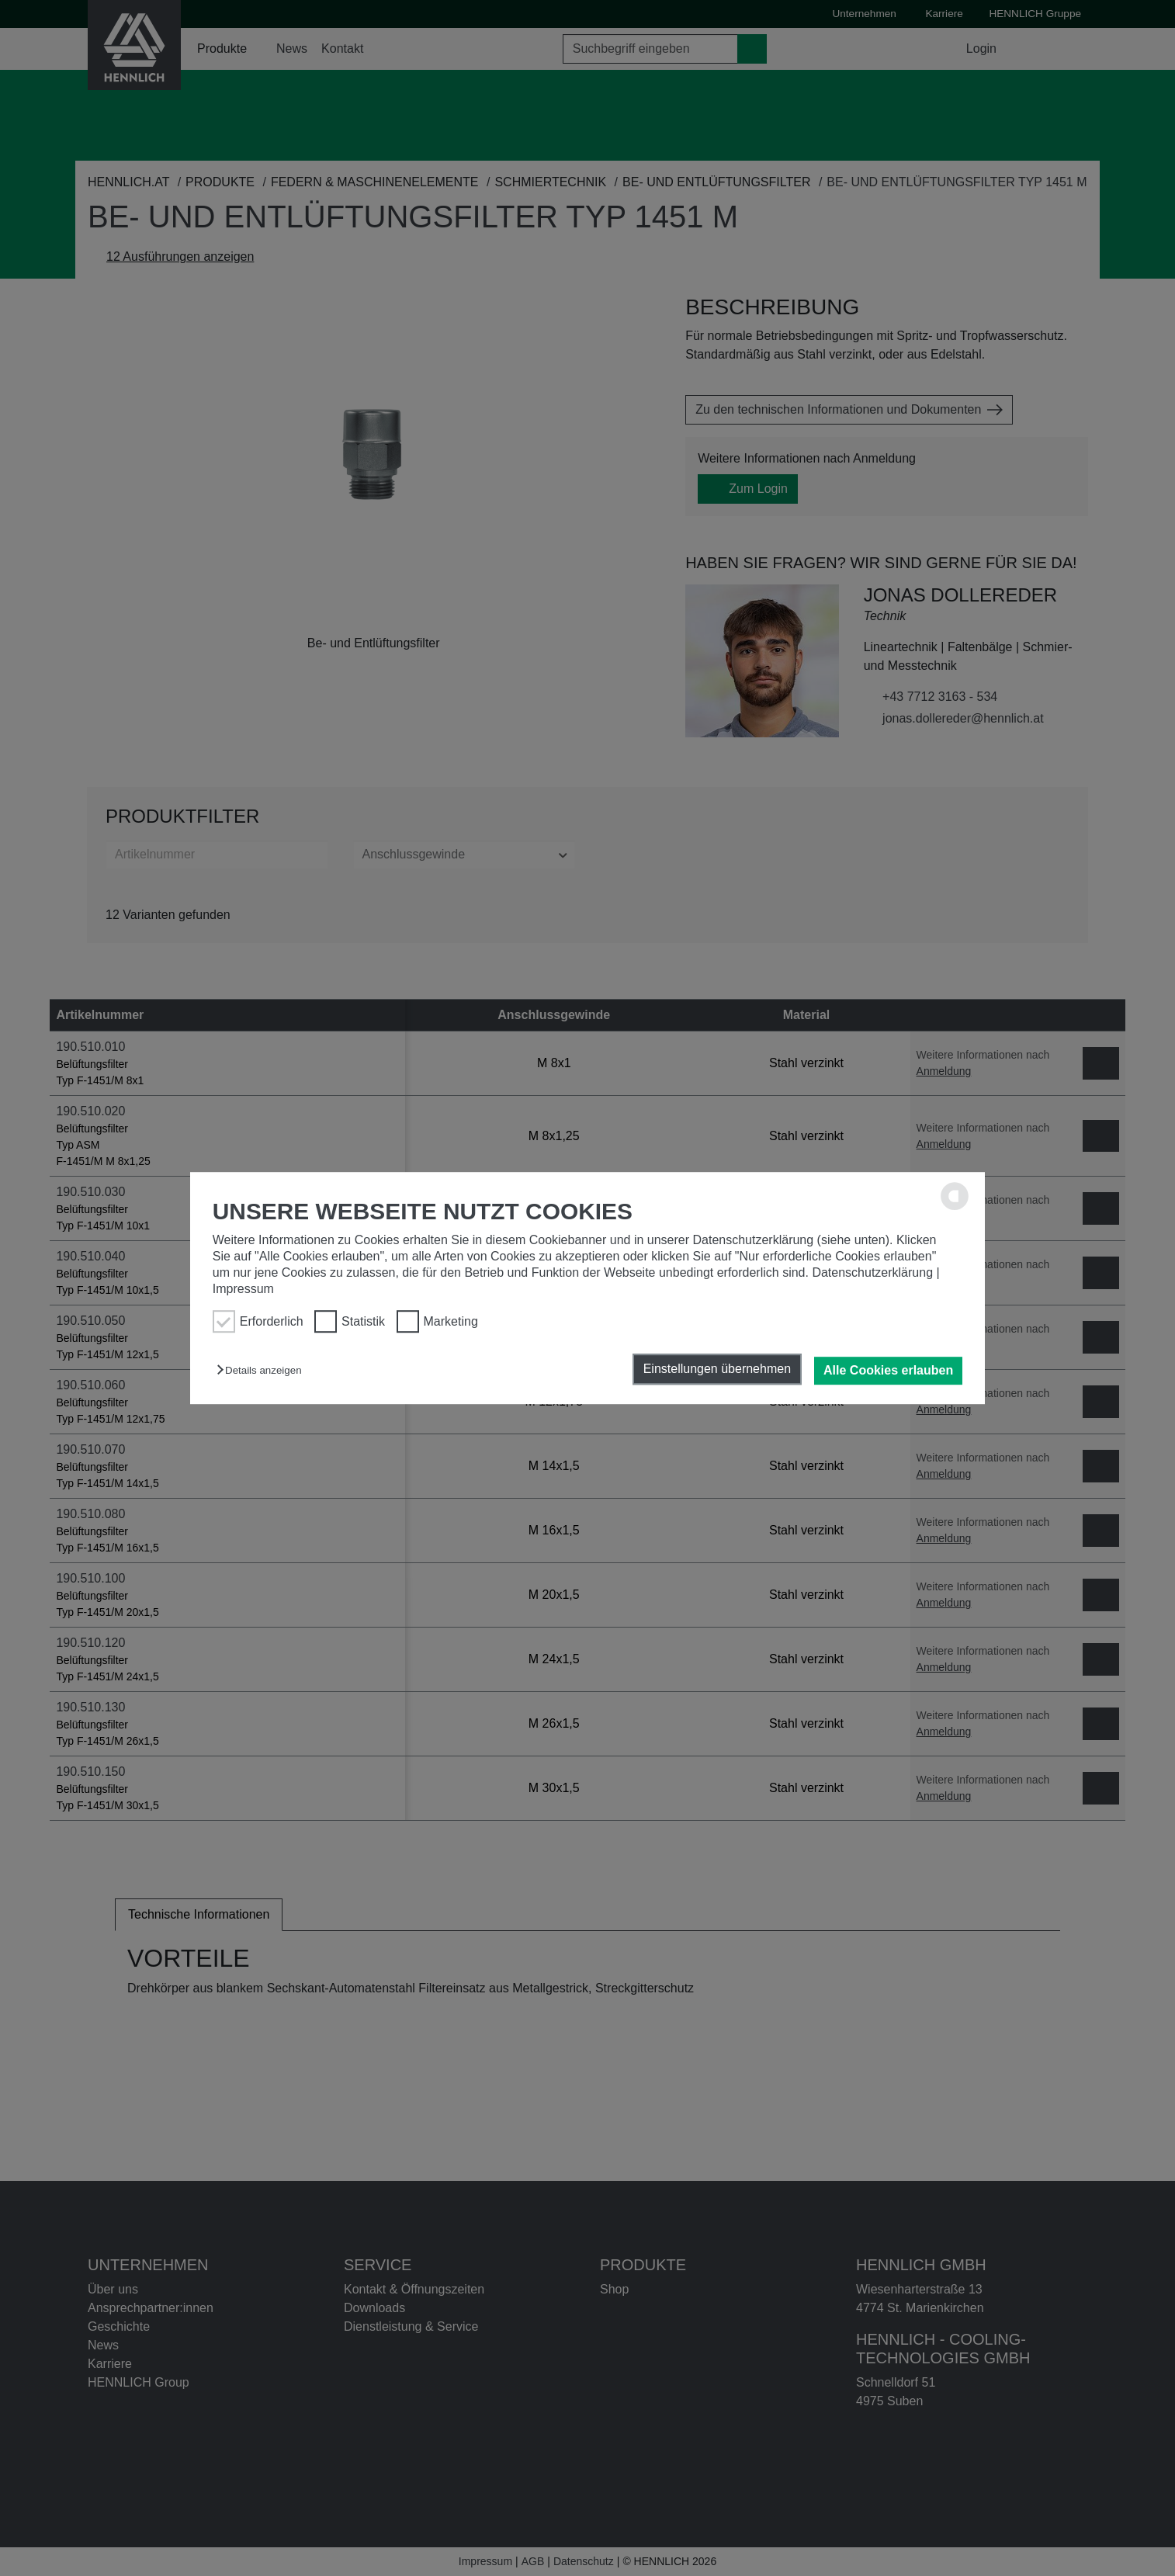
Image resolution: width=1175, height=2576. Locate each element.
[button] (263, 1370)
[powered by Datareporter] (954, 1207)
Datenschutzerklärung (872, 1272)
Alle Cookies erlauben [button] (888, 1370)
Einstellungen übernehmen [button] (717, 1368)
